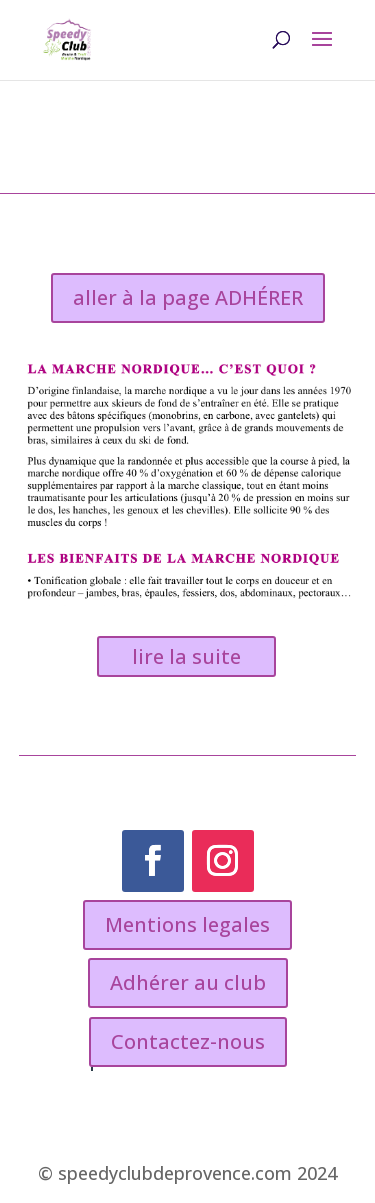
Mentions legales (187, 924)
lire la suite (186, 656)
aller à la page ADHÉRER (188, 297)
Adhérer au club (188, 982)
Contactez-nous (188, 1041)
